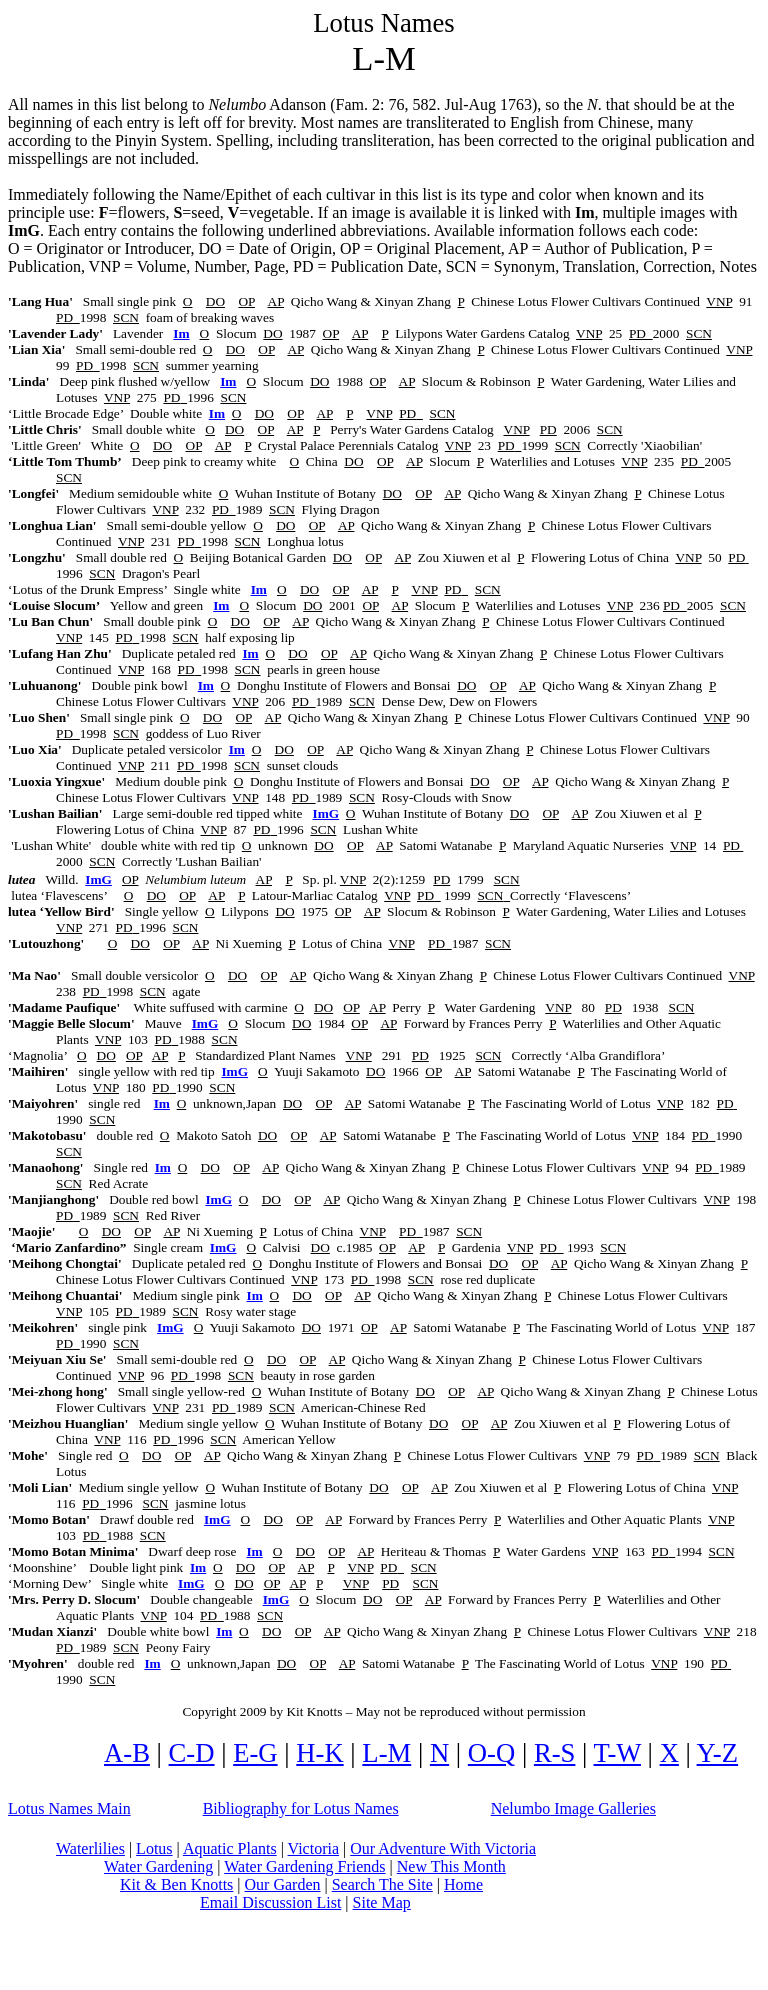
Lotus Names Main (69, 1808)
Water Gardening (158, 1866)
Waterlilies (90, 1848)
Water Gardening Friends (304, 1866)
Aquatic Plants (230, 1848)
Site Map (382, 1902)
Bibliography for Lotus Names (301, 1808)
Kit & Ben (176, 1884)
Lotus (154, 1848)
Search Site (382, 1884)
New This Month (451, 1866)
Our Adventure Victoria (443, 1848)
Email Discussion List (270, 1902)
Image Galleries (573, 1808)
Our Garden (283, 1884)
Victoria (313, 1848)
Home (463, 1884)
